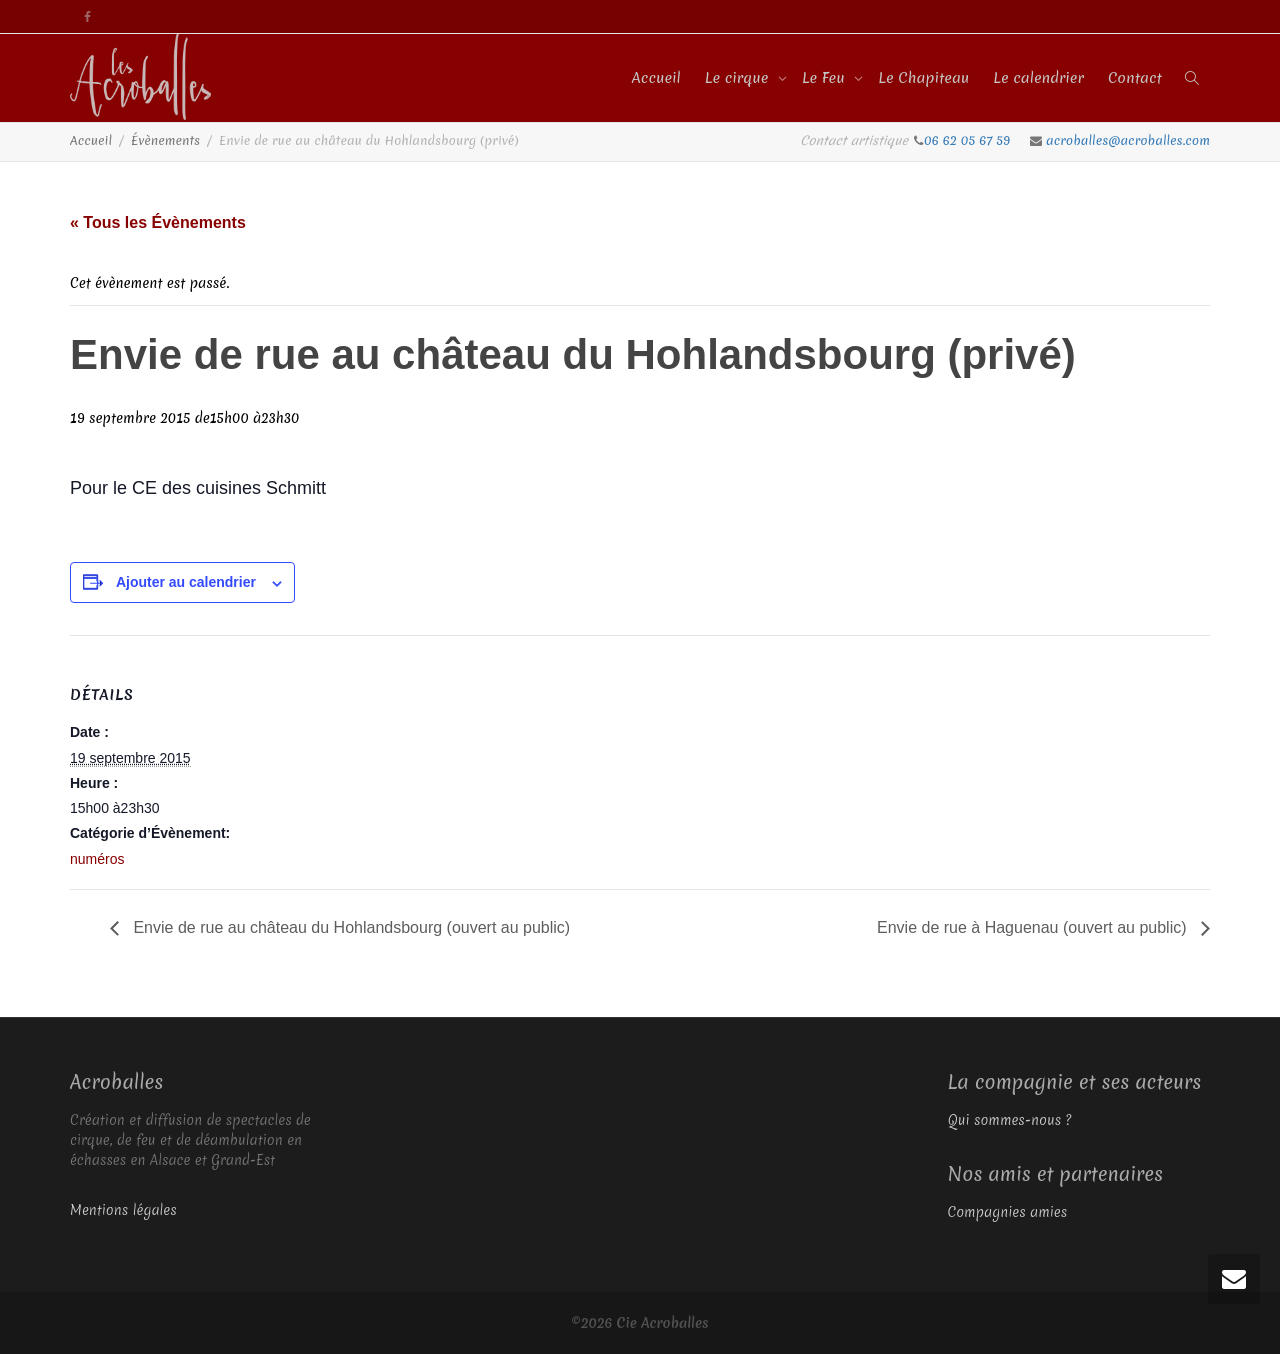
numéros (97, 859)
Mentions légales (123, 1210)
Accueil (656, 78)
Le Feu (825, 78)
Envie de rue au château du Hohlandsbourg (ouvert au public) (349, 927)
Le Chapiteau (923, 78)
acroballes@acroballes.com (1128, 140)
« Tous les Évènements (158, 222)
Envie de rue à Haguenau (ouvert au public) (1034, 927)
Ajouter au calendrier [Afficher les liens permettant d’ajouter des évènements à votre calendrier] (186, 582)
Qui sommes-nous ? (1010, 1120)
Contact (1135, 78)
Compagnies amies (1008, 1212)
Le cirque (739, 78)
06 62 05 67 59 (969, 140)
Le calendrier (1038, 78)
